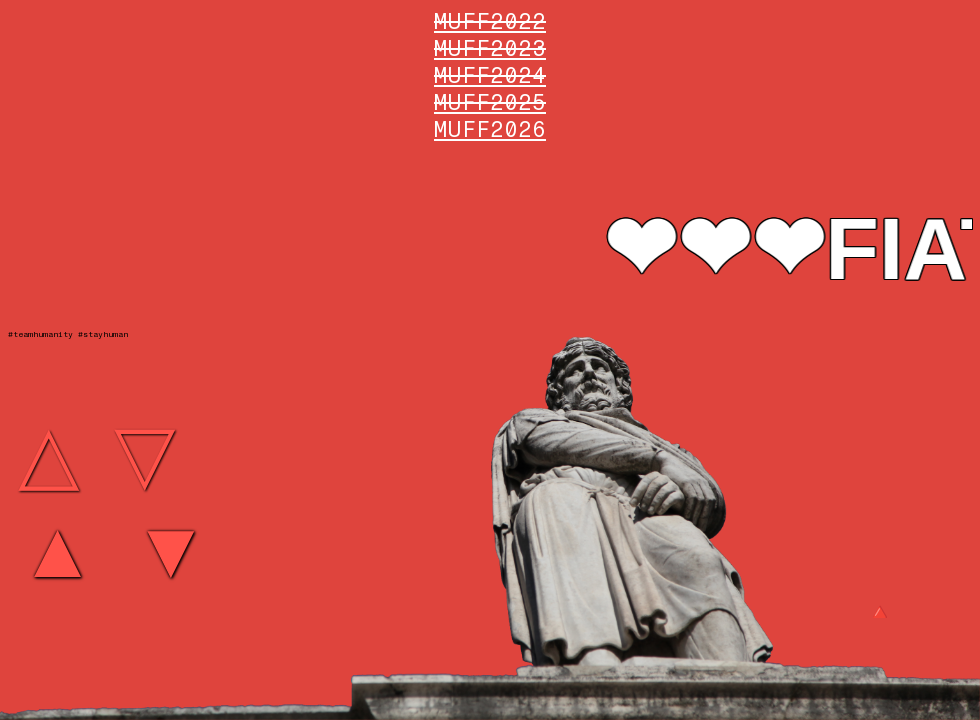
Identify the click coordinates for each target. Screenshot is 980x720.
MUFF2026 (490, 129)
